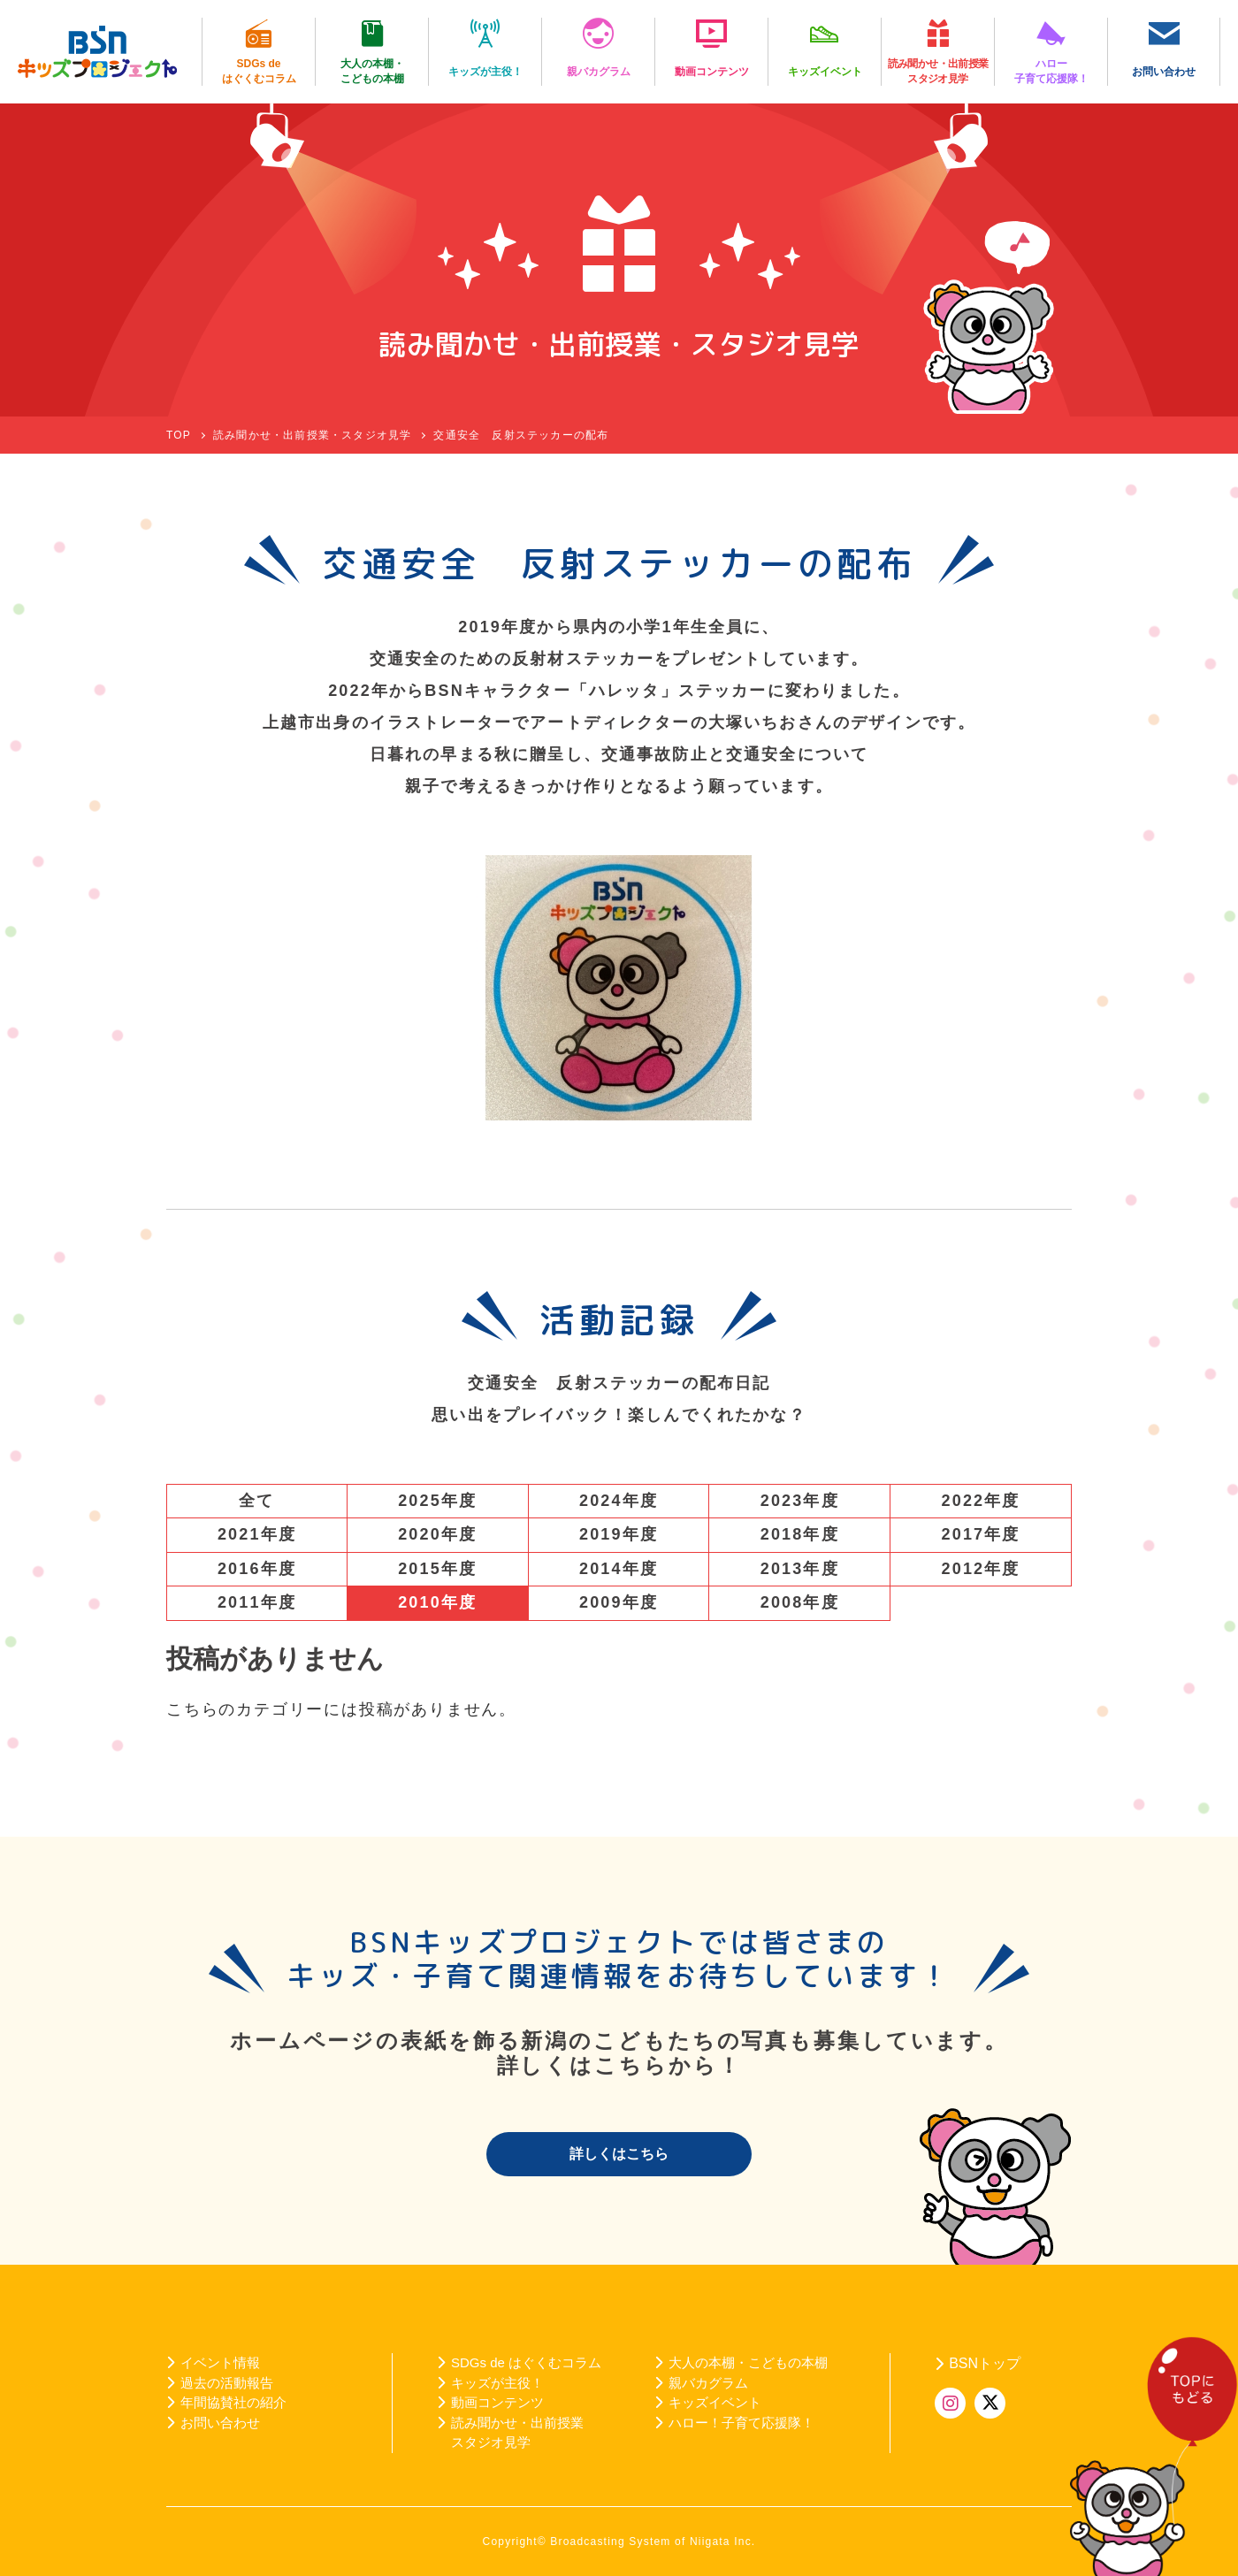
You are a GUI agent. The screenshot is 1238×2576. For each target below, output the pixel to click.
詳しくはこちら (619, 2153)
